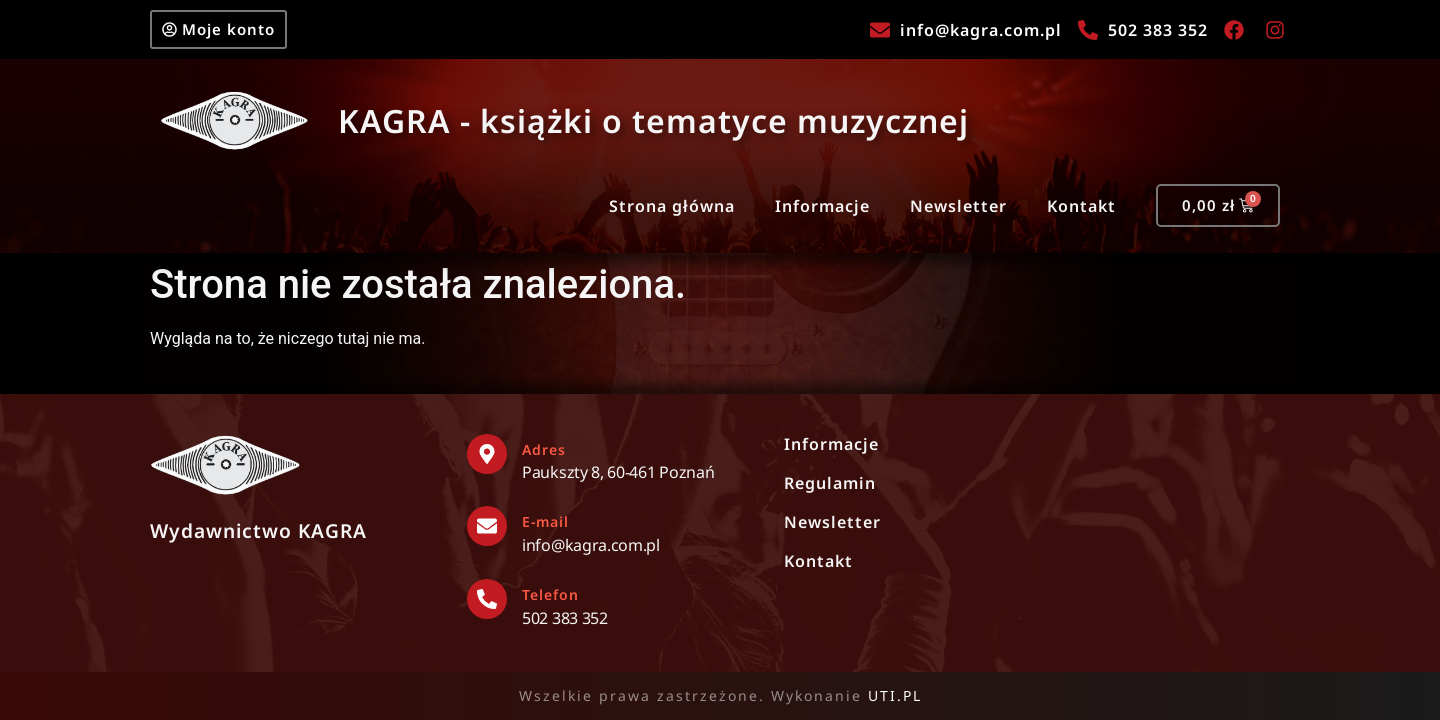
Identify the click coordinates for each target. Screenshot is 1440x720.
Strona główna (672, 206)
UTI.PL (895, 695)
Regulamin (830, 483)
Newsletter (958, 206)
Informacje (822, 206)
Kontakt (1081, 206)
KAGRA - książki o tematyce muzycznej (653, 120)
